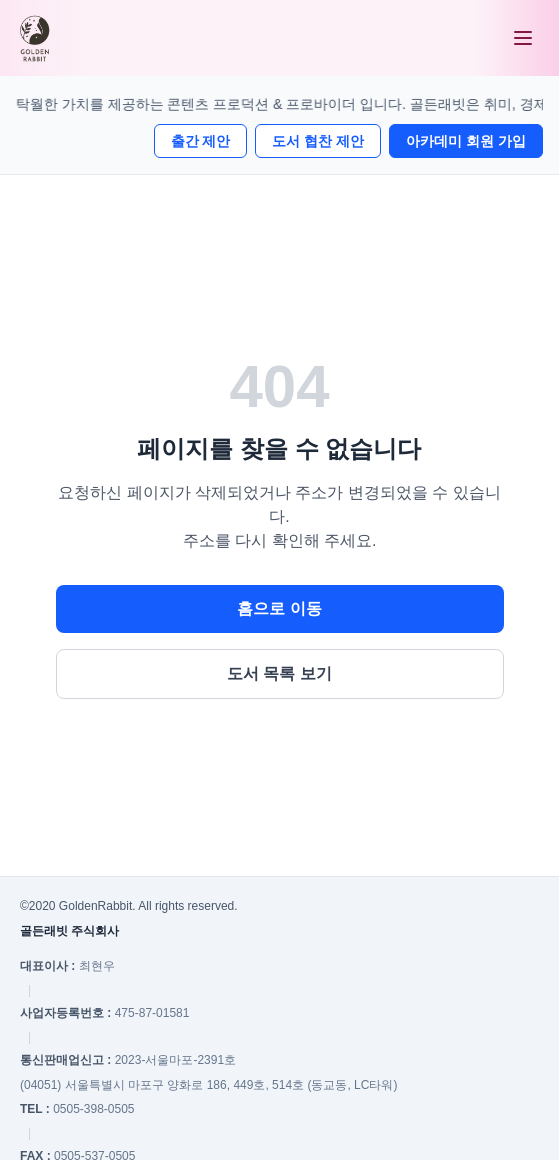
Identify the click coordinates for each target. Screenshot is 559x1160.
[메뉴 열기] (523, 38)
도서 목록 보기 (279, 673)
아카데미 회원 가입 (466, 141)
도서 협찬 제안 (318, 141)
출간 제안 (201, 141)
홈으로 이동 (279, 608)
